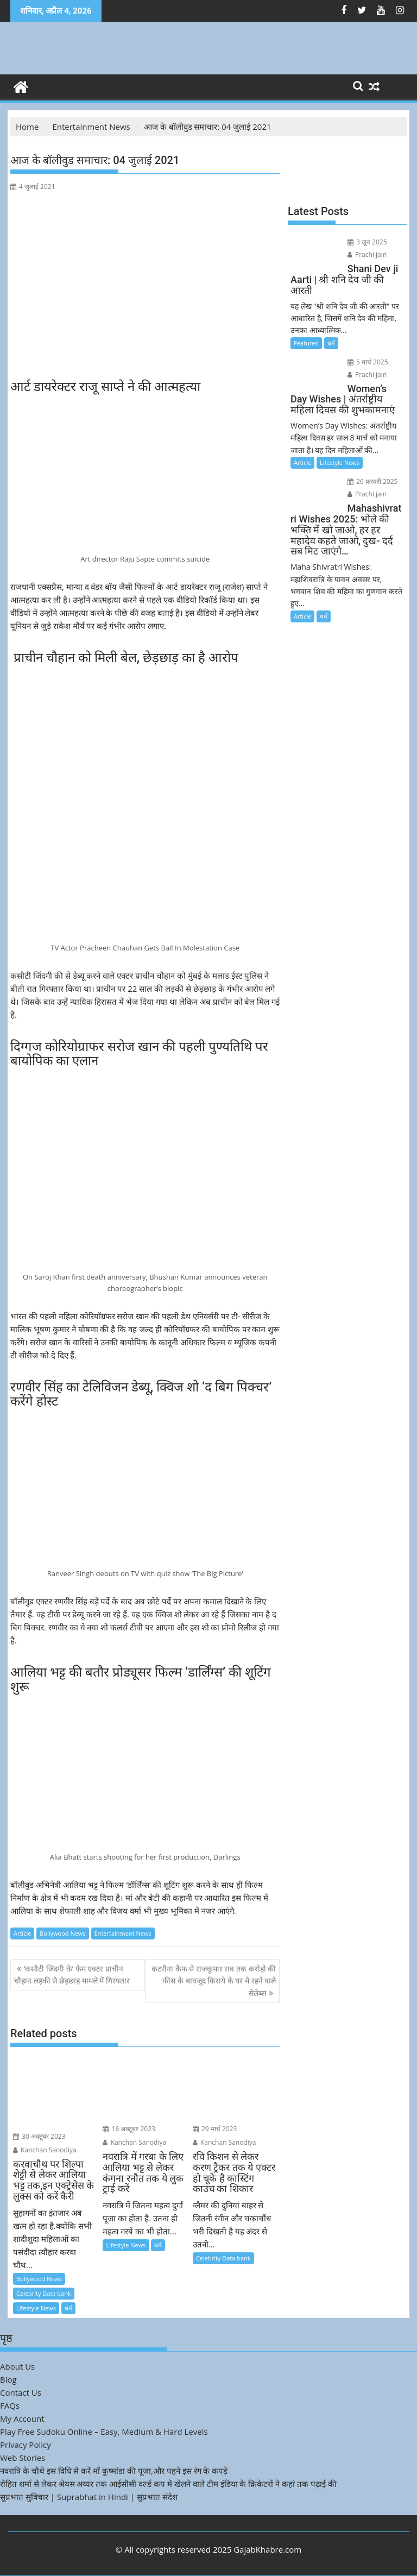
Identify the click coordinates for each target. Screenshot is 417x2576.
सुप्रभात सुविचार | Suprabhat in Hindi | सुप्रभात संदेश (89, 2496)
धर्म (68, 2308)
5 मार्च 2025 (368, 362)
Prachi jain (367, 254)
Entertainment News (122, 1933)
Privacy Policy (25, 2444)
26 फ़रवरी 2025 (373, 481)
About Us (17, 2366)
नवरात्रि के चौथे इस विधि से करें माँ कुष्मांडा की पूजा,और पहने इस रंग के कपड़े (114, 2470)
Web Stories (22, 2457)
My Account (22, 2418)
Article (22, 1933)
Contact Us (20, 2392)
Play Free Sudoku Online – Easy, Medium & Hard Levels (104, 2431)
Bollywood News (62, 1933)
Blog (8, 2379)
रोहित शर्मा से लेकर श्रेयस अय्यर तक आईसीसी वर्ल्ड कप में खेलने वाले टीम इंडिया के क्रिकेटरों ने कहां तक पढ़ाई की (168, 2483)
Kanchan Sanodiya (45, 2150)
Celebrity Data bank (43, 2293)
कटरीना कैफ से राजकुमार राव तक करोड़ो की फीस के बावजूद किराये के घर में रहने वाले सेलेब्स (213, 1980)
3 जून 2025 (367, 242)
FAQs (10, 2405)
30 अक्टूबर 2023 (39, 2136)
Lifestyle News (36, 2308)
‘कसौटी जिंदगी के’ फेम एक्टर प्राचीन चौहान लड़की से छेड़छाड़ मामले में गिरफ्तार (72, 1974)
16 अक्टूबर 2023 (129, 2128)
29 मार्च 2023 (215, 2128)
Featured (306, 343)
